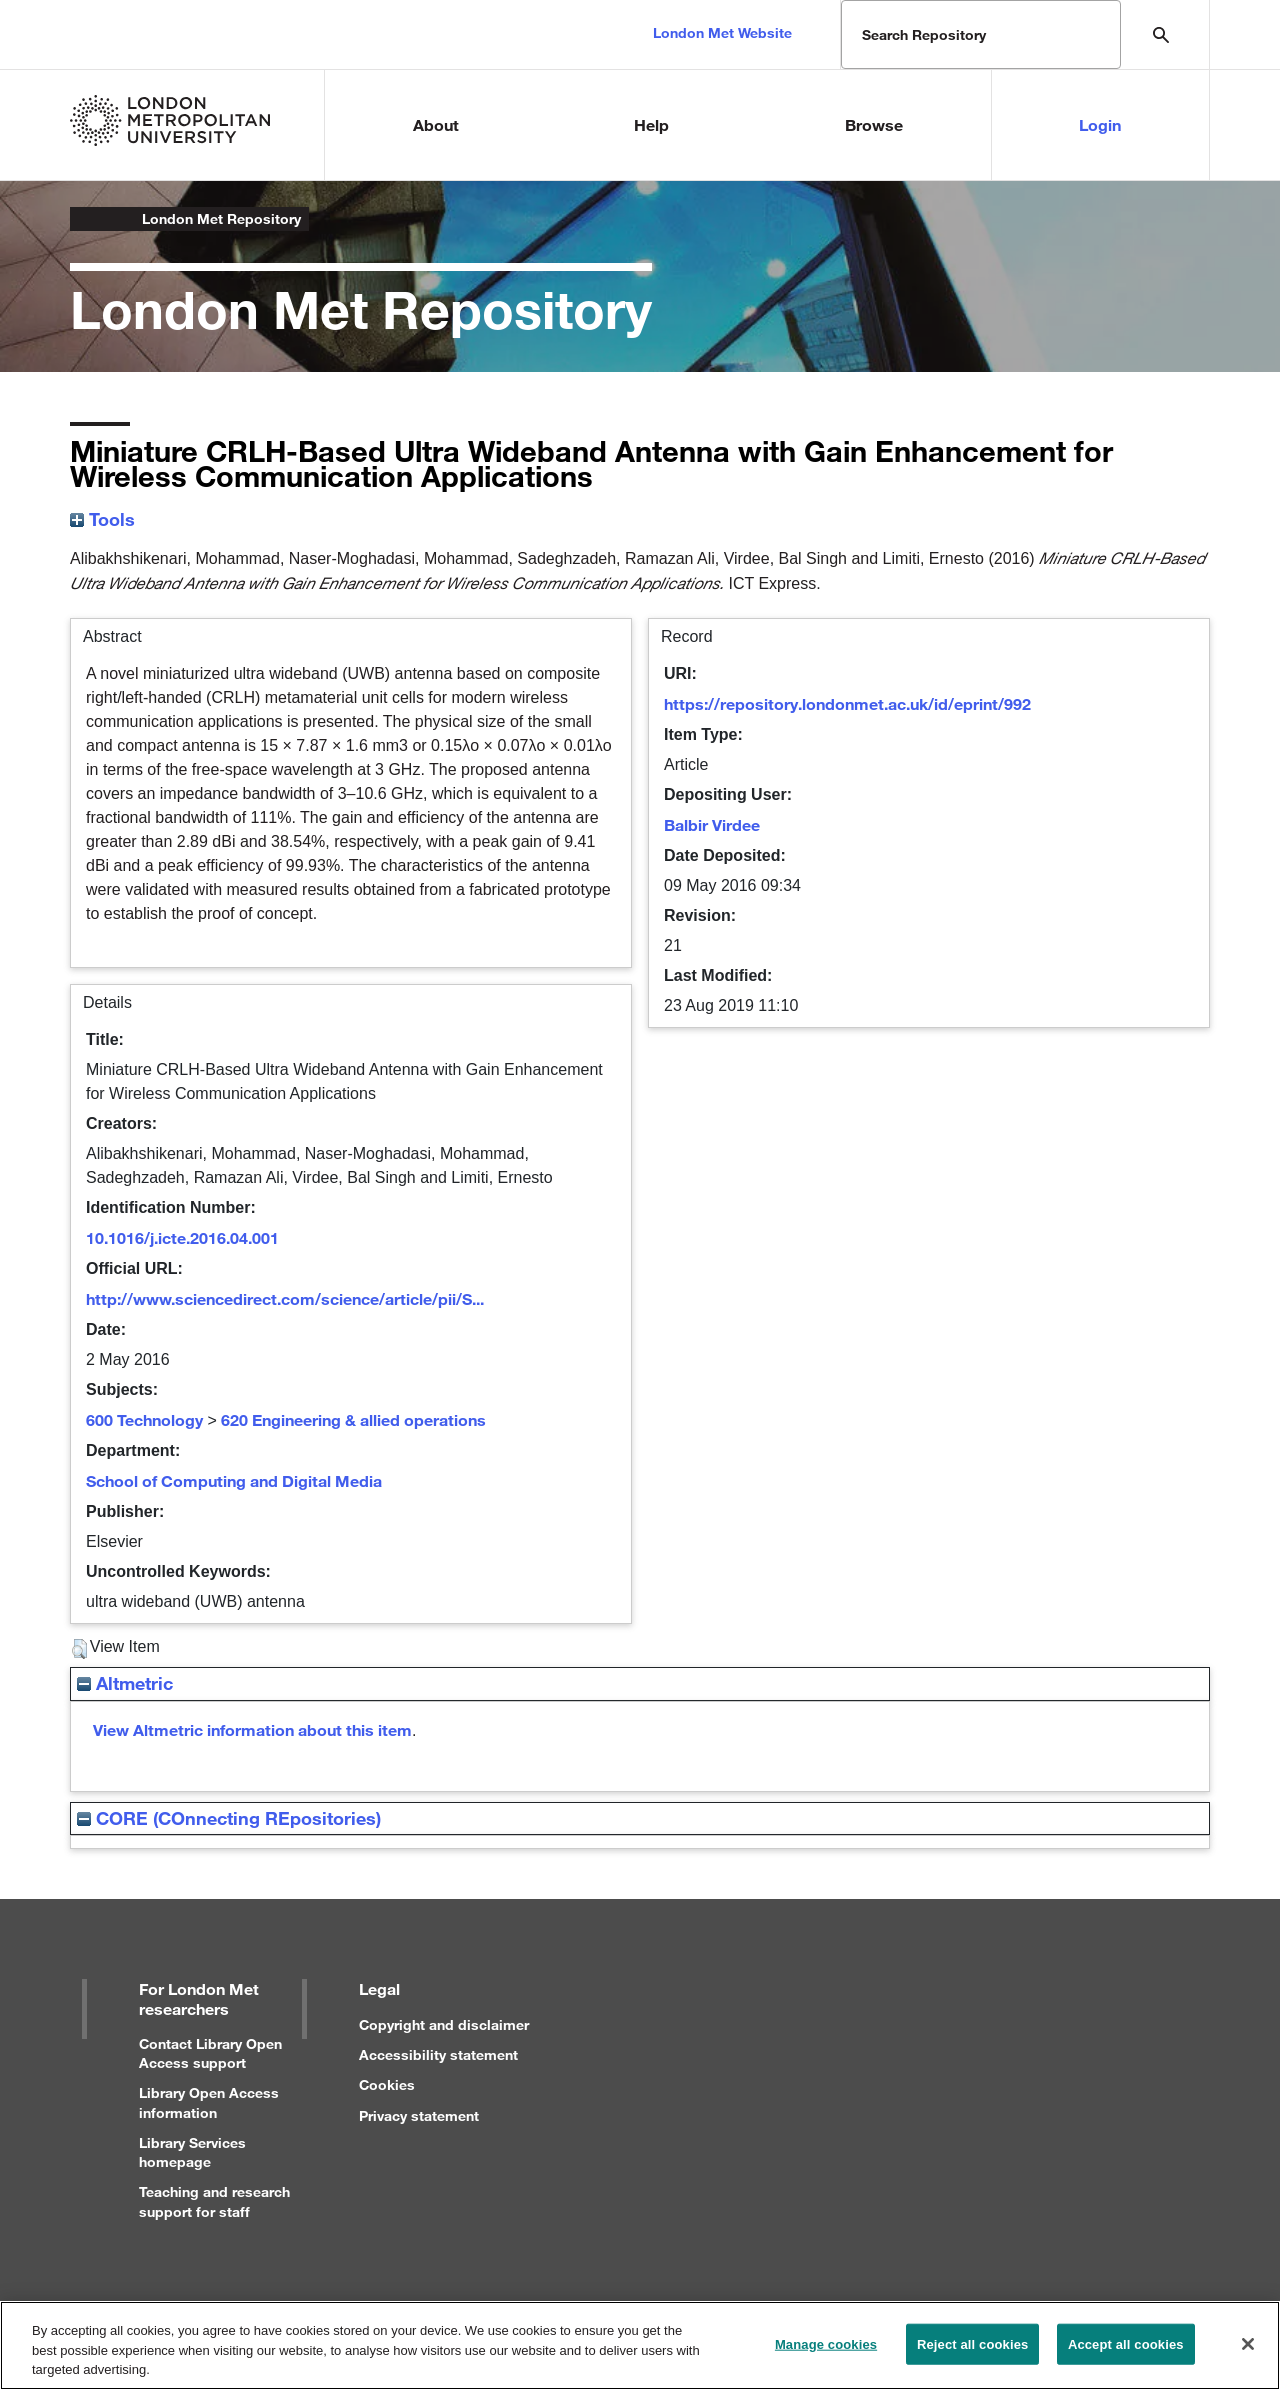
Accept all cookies (1126, 2353)
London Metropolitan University (86, 219)
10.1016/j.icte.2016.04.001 (182, 1237)
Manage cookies (826, 2353)
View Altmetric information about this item (252, 1729)
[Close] (1248, 2353)
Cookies (387, 2084)
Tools (102, 519)
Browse (874, 124)
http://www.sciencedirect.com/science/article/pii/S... (285, 1298)
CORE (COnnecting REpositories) (229, 1818)
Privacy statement (419, 2115)
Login (1100, 124)
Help (651, 124)
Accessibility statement (438, 2054)
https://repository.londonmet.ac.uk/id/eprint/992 (847, 703)
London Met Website (722, 32)
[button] (79, 1649)
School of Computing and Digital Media (234, 1480)
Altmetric (125, 1683)
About (436, 124)
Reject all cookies (972, 2353)
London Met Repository (221, 218)
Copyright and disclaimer (444, 2024)
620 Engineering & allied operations (353, 1419)
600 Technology (144, 1419)
